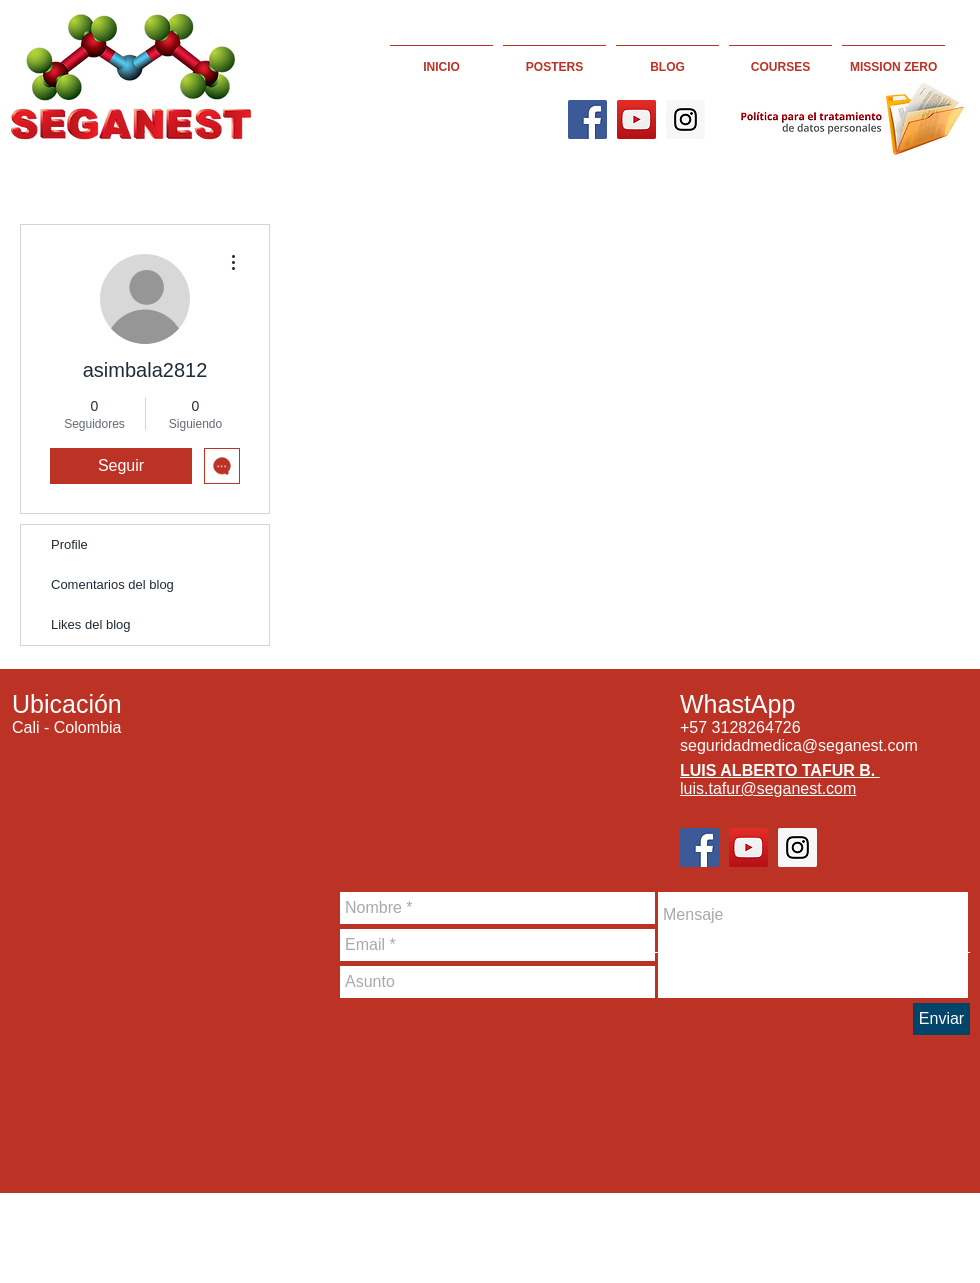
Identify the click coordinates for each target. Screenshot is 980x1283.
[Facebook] (587, 119)
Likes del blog (91, 624)
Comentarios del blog (112, 584)
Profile (69, 544)
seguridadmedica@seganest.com (799, 745)
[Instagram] (685, 119)
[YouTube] (636, 119)
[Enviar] (941, 1019)
